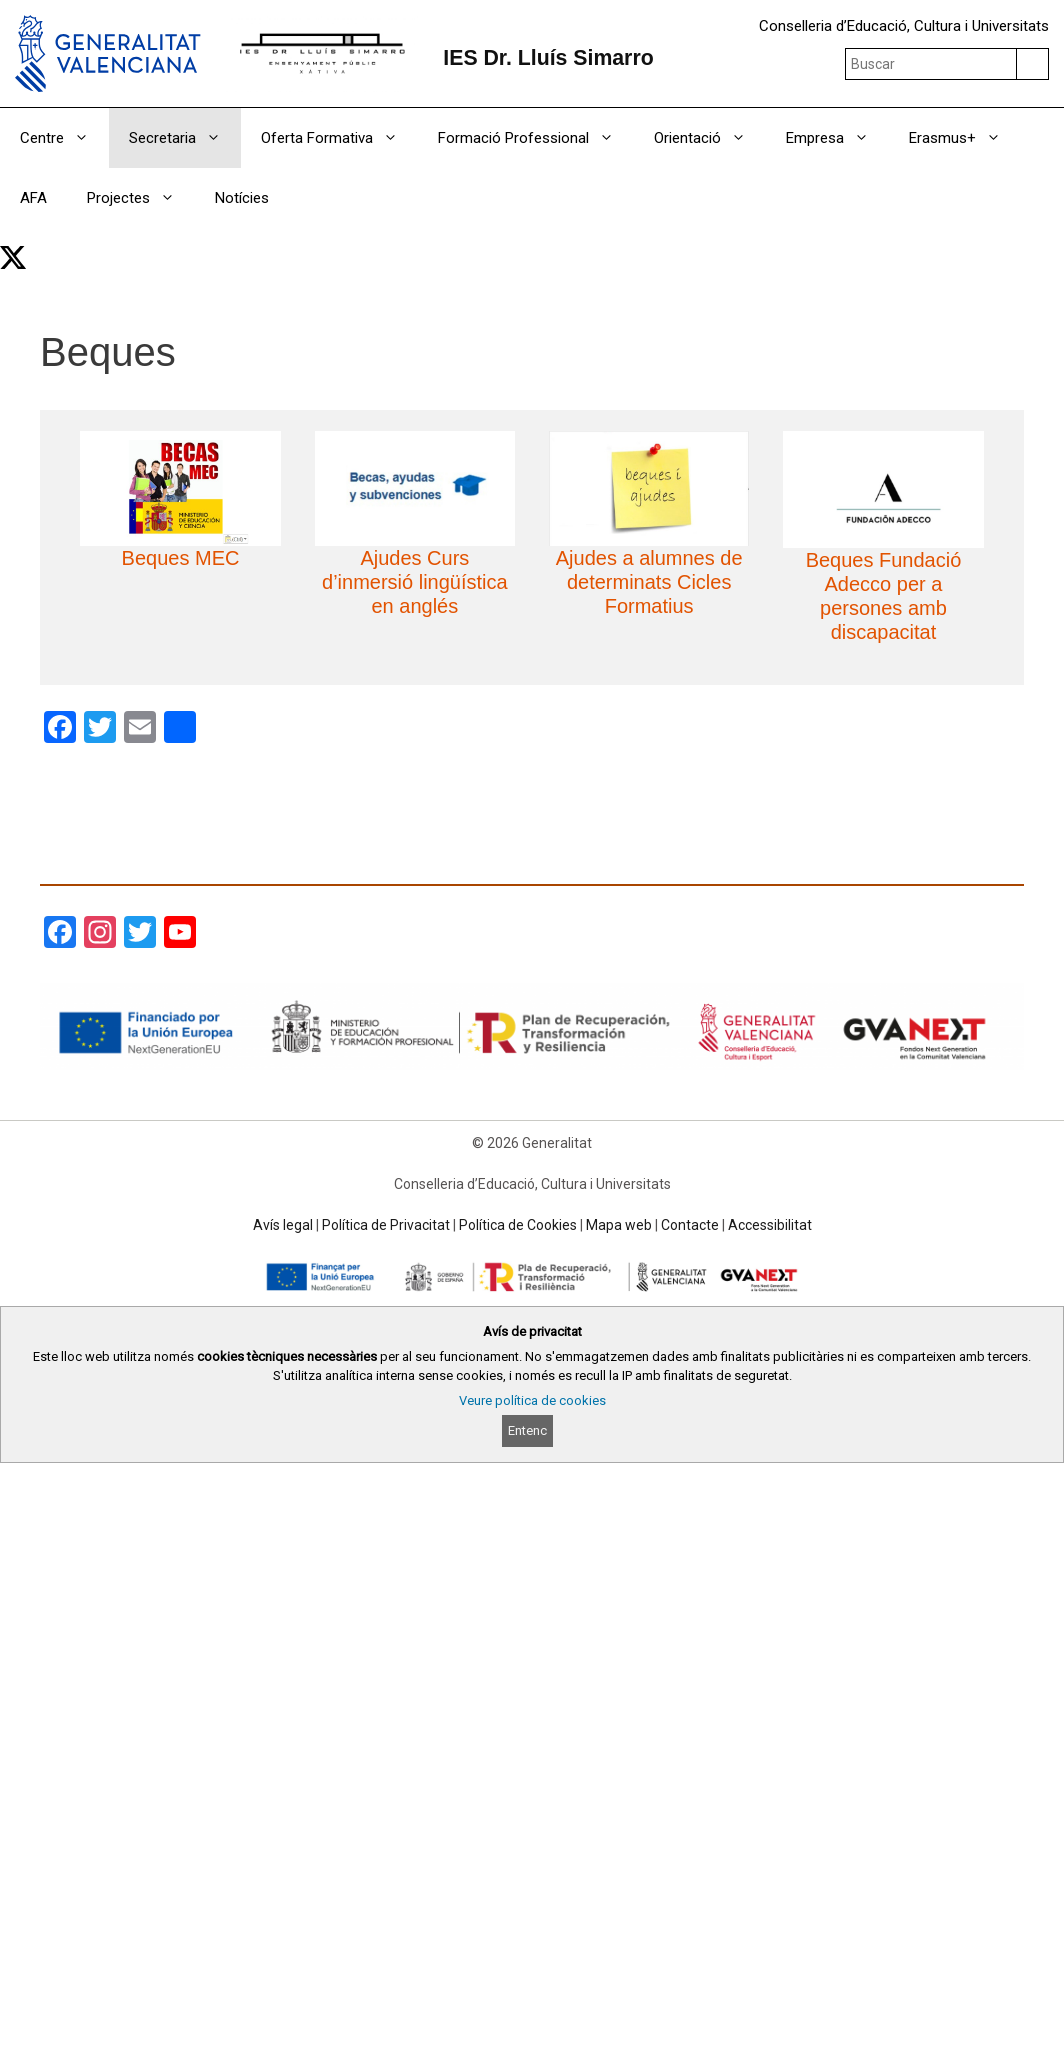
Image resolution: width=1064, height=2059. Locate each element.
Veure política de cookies (532, 1400)
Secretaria (185, 138)
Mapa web (619, 1225)
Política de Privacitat (386, 1225)
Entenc (527, 1430)
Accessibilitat (770, 1225)
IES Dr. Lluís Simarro (548, 58)
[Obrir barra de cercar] (1036, 258)
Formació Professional (536, 138)
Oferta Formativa (339, 138)
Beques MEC (181, 558)
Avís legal (283, 1225)
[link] (13, 258)
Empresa (837, 138)
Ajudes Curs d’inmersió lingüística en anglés (415, 582)
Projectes (141, 198)
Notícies (242, 198)
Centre (64, 138)
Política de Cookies (518, 1225)
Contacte (690, 1225)
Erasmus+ (965, 138)
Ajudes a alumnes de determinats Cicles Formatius (649, 582)
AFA (33, 198)
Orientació (710, 138)
